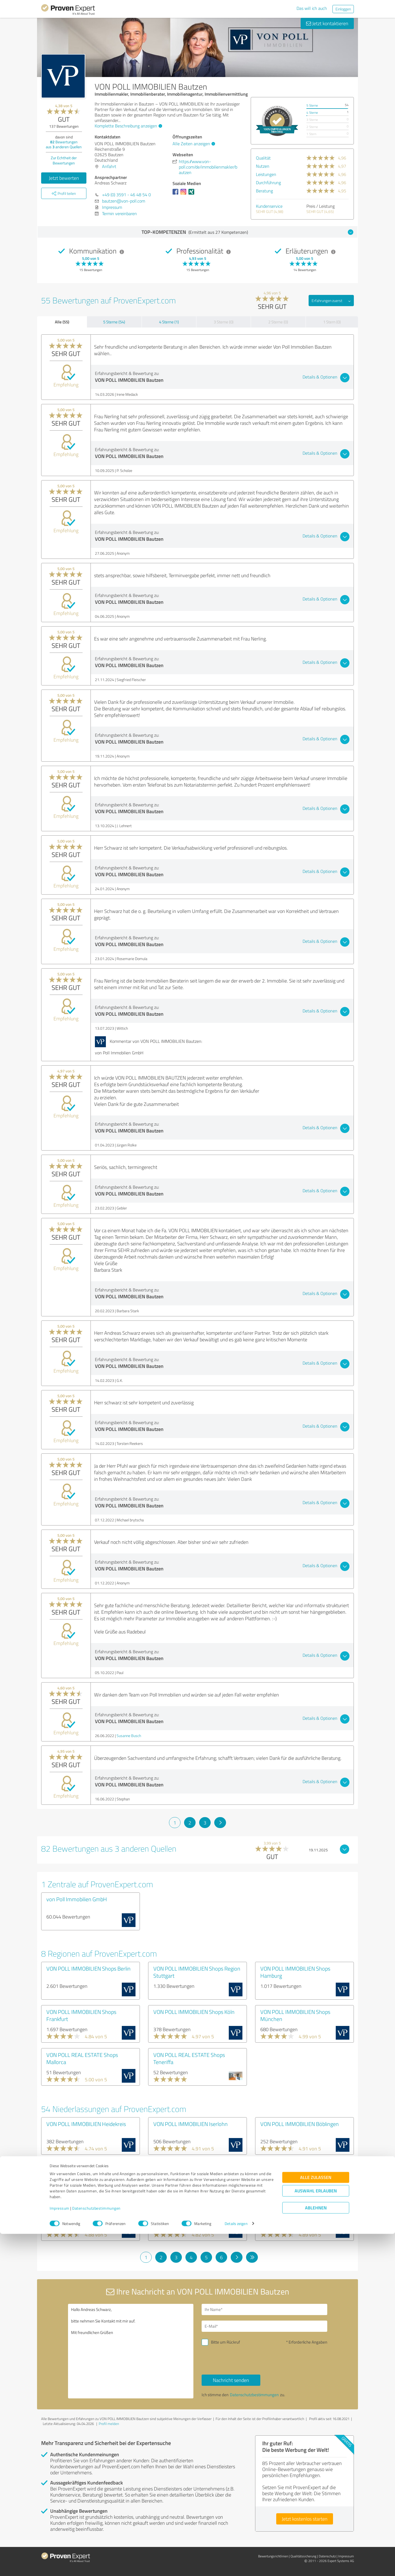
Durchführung (268, 183)
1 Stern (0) (332, 322)
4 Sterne (312, 112)
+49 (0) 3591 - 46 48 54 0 (126, 195)
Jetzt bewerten (64, 178)
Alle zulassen (315, 2519)
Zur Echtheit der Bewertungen (64, 160)
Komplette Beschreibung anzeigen (128, 126)
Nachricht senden (231, 2380)
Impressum (59, 2550)
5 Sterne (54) (114, 322)
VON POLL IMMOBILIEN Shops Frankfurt (81, 2015)
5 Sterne (312, 105)
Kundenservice (269, 206)
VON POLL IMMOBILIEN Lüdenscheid (302, 2167)
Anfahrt (109, 166)
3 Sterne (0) (223, 322)
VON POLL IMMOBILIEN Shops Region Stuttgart (196, 1972)
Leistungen (266, 174)
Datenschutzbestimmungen (96, 2550)
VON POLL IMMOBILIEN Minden (189, 2210)
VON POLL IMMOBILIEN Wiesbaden (300, 2210)
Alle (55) (62, 322)
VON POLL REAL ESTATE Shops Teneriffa (189, 2058)
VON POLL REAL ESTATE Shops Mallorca (82, 2058)
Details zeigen (236, 2565)
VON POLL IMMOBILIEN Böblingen (299, 2124)
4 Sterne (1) (169, 322)
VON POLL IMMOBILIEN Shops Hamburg (295, 1972)
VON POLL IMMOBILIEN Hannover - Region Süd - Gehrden (87, 2213)
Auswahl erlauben (316, 2533)
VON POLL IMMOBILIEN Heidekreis (86, 2124)
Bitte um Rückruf (225, 2342)
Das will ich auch (312, 8)
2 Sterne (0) (278, 322)
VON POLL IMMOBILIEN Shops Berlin (88, 1968)
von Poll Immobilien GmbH (76, 1899)
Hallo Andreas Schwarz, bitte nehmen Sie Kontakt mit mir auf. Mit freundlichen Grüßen (131, 2351)
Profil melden (109, 2423)
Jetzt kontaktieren (327, 23)
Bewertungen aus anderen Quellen (64, 144)
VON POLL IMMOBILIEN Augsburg (192, 2167)
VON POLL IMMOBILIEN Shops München (295, 2015)
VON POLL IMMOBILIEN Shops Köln (194, 2012)
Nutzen (262, 166)
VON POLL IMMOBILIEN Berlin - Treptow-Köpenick (82, 2170)
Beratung (264, 191)
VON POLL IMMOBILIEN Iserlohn (190, 2124)
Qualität (263, 158)
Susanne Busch (129, 1735)
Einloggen (343, 9)
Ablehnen (316, 2550)
